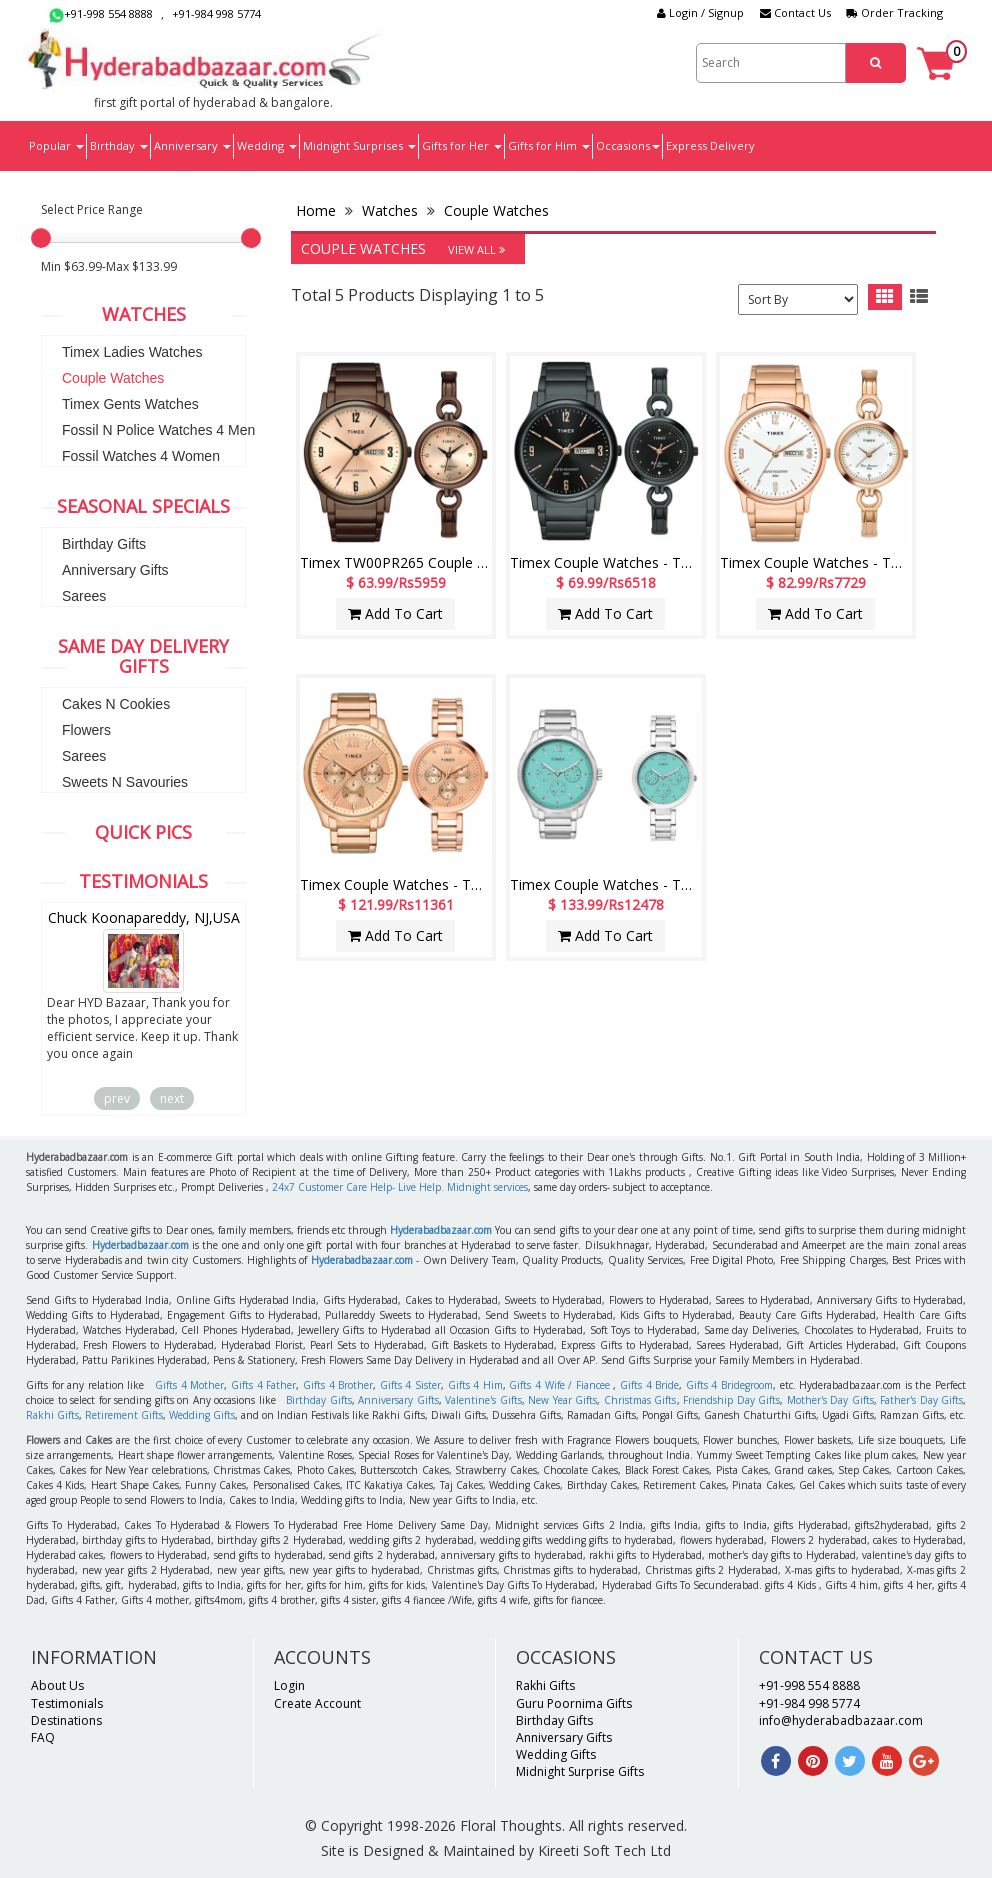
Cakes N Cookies (116, 704)
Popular (56, 145)
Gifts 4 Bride (649, 1385)
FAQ (43, 1737)
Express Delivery (710, 145)
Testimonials (67, 1703)
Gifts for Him (549, 145)
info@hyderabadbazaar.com (841, 1720)
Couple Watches (113, 378)
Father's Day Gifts (921, 1400)
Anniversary (192, 145)
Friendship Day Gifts (731, 1400)
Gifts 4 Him (475, 1385)
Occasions (628, 145)
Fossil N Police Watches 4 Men (158, 430)
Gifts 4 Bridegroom (729, 1385)
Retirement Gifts (124, 1415)
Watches (390, 210)
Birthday (119, 145)
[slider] (41, 238)
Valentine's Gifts (483, 1400)
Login (289, 1685)
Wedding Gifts (202, 1415)
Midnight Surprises (359, 145)
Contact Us (795, 12)
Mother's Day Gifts (830, 1400)
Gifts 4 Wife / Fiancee (559, 1385)
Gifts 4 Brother (338, 1385)
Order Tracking (895, 12)
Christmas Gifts (640, 1400)
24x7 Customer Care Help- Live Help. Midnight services (400, 1187)
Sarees (84, 596)
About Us (57, 1685)
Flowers (86, 730)
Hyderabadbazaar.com (441, 1230)
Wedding (267, 145)
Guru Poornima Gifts (574, 1703)
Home (318, 210)
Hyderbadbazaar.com (140, 1245)
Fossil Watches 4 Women (141, 456)
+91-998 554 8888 (101, 13)
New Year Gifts (562, 1400)
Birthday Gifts (104, 544)
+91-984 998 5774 (216, 13)
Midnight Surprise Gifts (580, 1771)
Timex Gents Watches (130, 404)
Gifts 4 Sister (410, 1385)
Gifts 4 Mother (189, 1385)
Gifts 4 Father (263, 1385)
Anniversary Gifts (115, 570)
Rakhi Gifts (52, 1415)
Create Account (317, 1703)
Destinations (66, 1720)
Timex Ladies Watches (132, 352)
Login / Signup (700, 12)
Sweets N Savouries (125, 782)
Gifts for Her (462, 145)
